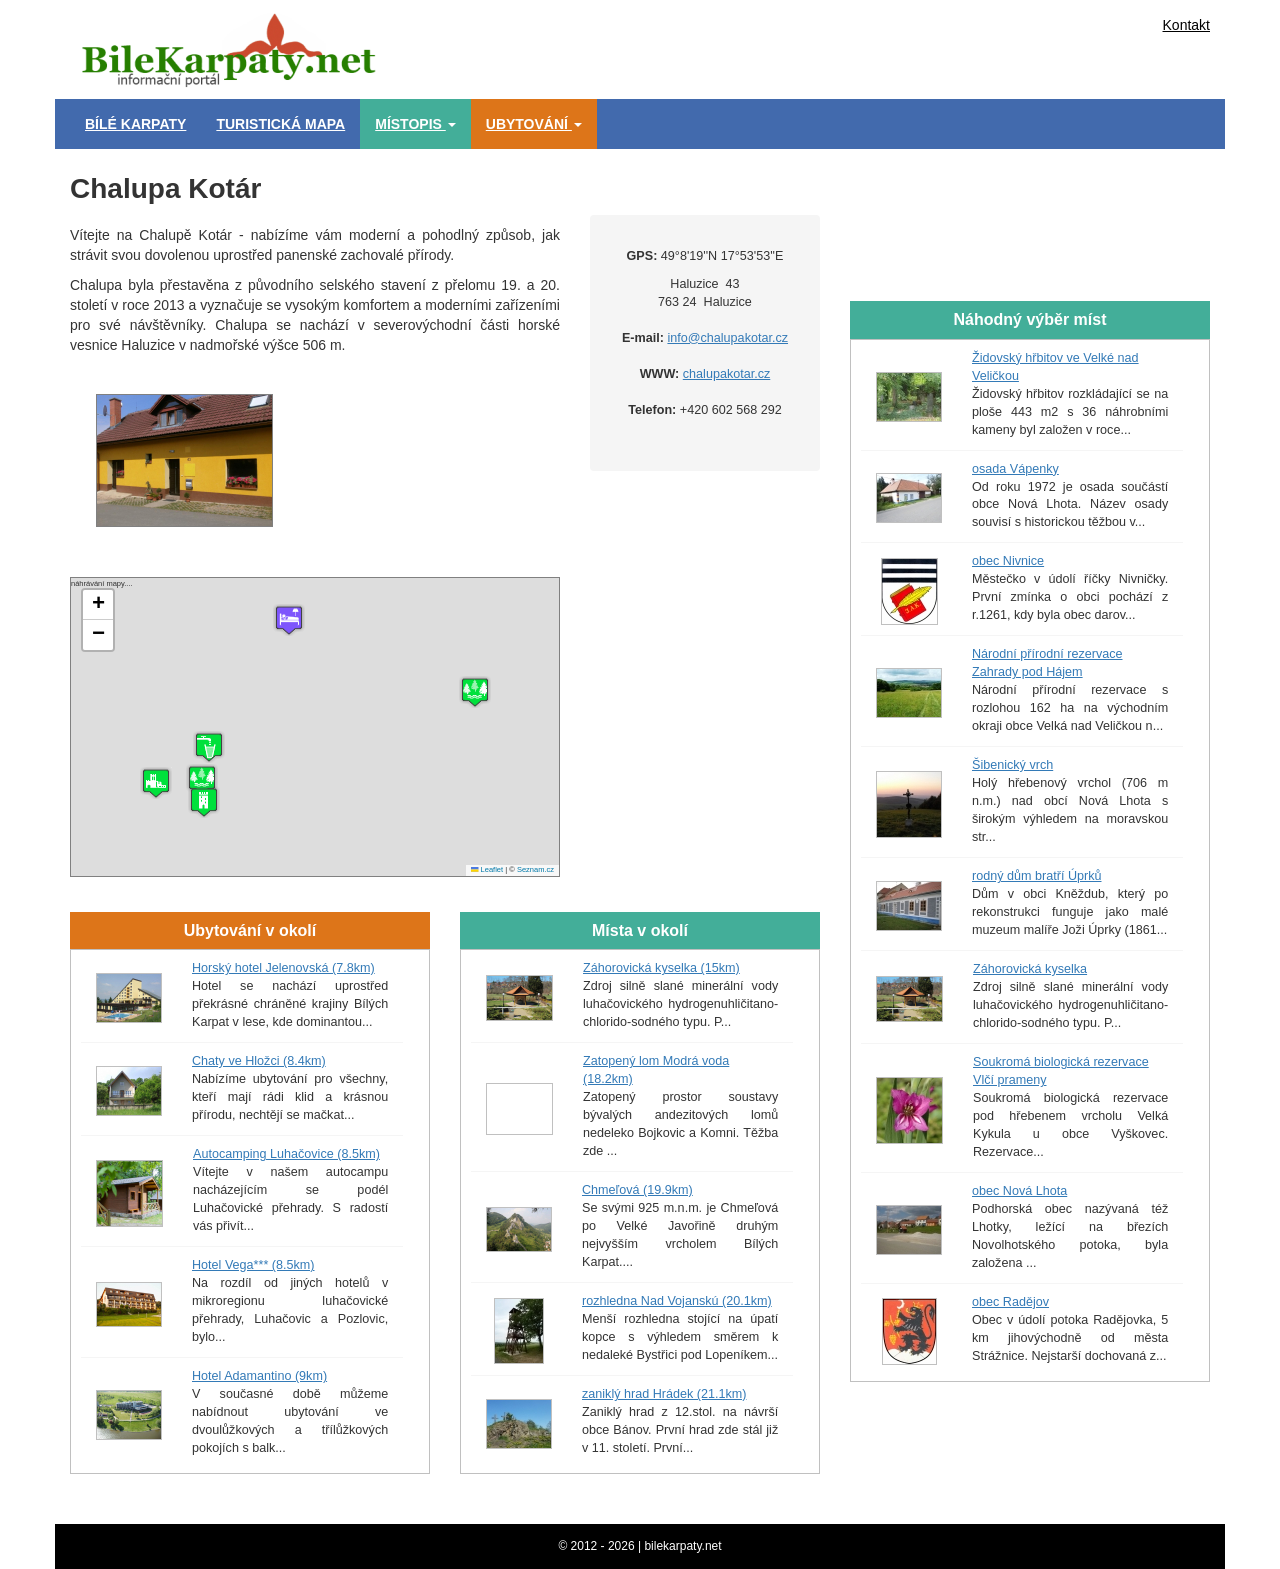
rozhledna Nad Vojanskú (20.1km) (677, 1301)
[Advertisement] (730, 45)
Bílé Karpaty (135, 124)
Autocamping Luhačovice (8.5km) (286, 1154)
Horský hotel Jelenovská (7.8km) (283, 968)
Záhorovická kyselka (1030, 969)
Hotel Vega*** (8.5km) (253, 1265)
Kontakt (1186, 25)
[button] (156, 783)
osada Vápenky (1015, 469)
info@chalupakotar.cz (727, 338)
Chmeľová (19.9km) (637, 1190)
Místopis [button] (415, 124)
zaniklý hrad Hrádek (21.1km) (664, 1394)
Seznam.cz (535, 869)
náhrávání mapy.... (312, 727)
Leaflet (487, 869)
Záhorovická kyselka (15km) (661, 968)
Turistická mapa (280, 124)
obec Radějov (1010, 1302)
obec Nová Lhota (1019, 1191)
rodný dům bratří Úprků (1037, 876)
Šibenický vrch (1012, 765)
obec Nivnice (1008, 561)
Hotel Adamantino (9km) (259, 1376)
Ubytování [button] (534, 124)
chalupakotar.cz (727, 374)
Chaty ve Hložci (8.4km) (259, 1061)
